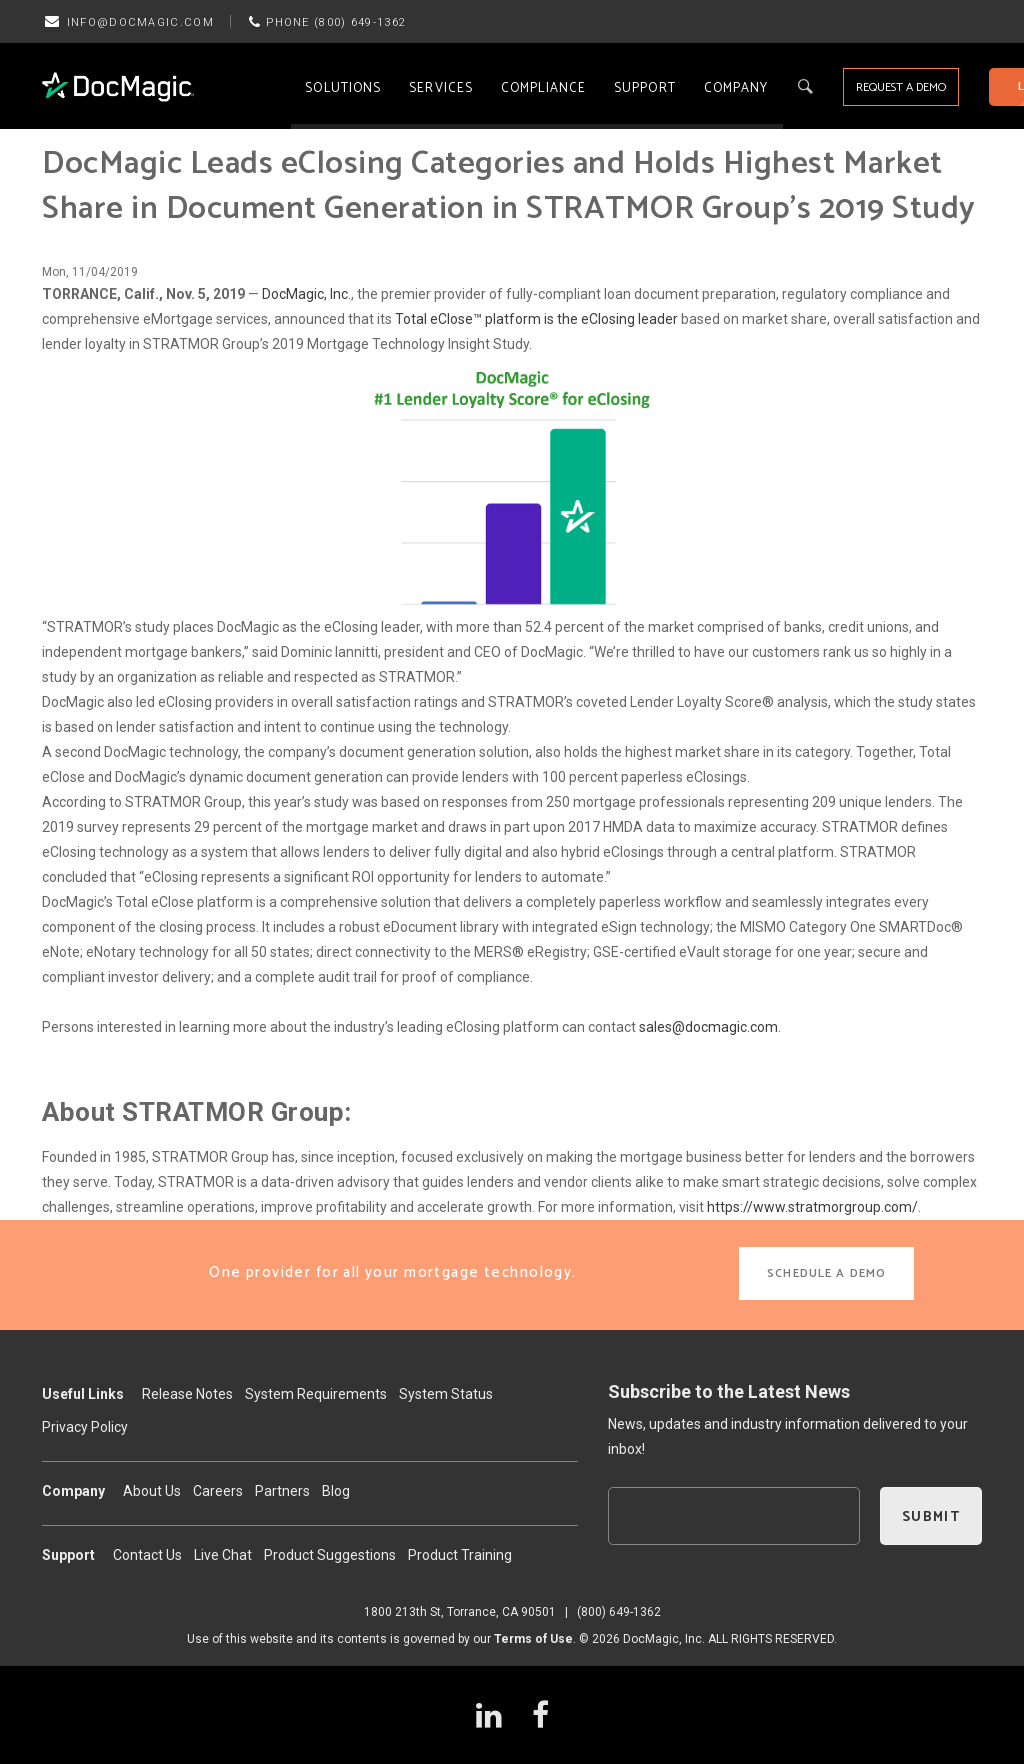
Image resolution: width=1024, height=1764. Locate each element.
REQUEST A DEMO (901, 87)
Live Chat (223, 1555)
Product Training (460, 1555)
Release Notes (187, 1394)
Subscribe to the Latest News (729, 1391)
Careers (218, 1491)
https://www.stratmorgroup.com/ (812, 1207)
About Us (152, 1491)
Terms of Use (533, 1639)
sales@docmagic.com (708, 1027)
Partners (282, 1491)
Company (736, 88)
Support (645, 88)
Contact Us (147, 1555)
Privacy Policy (85, 1427)
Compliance (543, 88)
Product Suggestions (330, 1555)
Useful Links (83, 1394)
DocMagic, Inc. (306, 294)
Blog (336, 1491)
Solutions (343, 88)
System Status (446, 1394)
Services (441, 88)
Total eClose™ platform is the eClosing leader (536, 319)
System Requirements (316, 1394)
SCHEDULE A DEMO (826, 1273)
